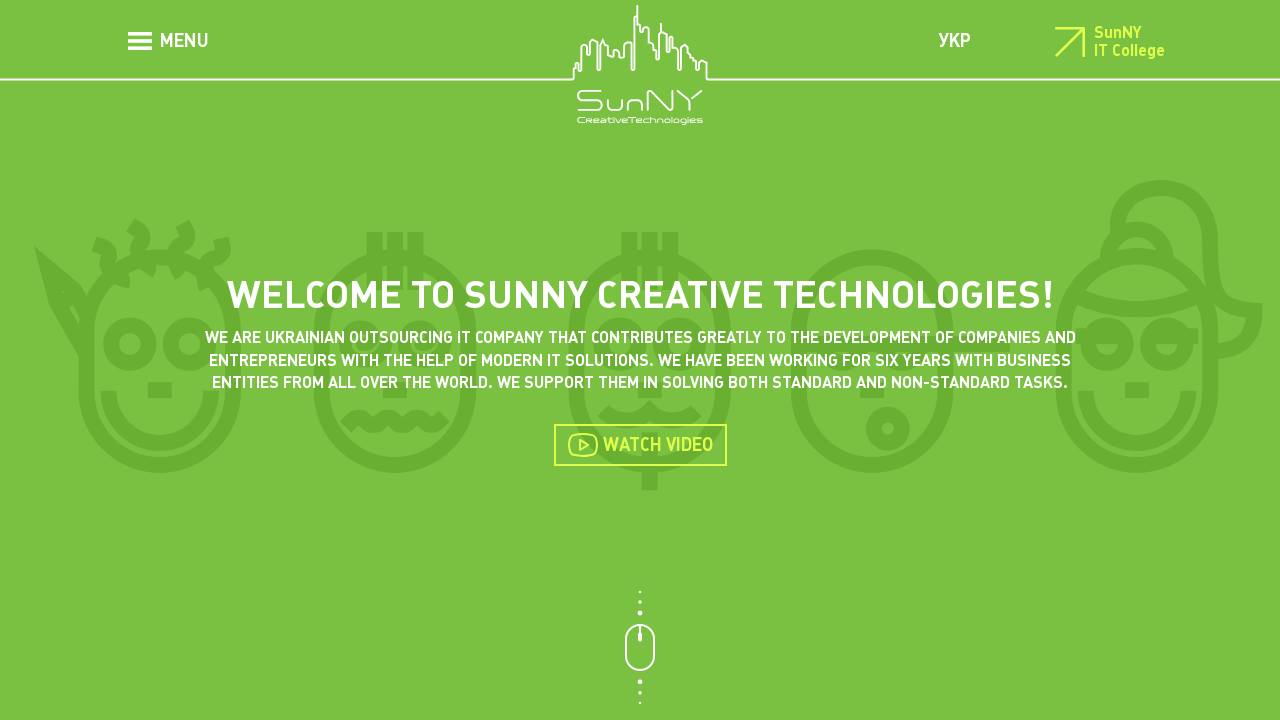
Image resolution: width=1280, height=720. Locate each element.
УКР (955, 40)
